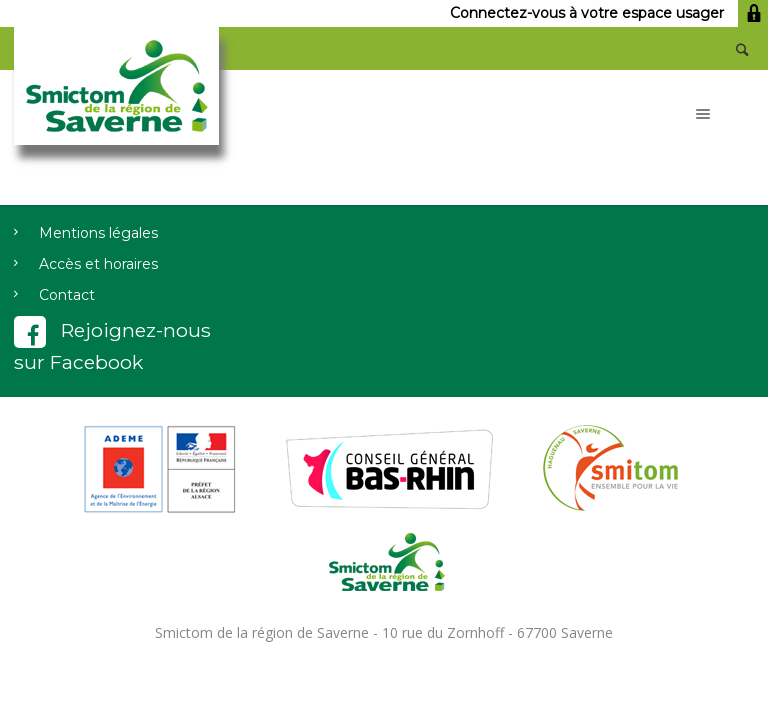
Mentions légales (98, 233)
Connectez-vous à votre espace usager (609, 13)
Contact (67, 295)
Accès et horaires (98, 264)
